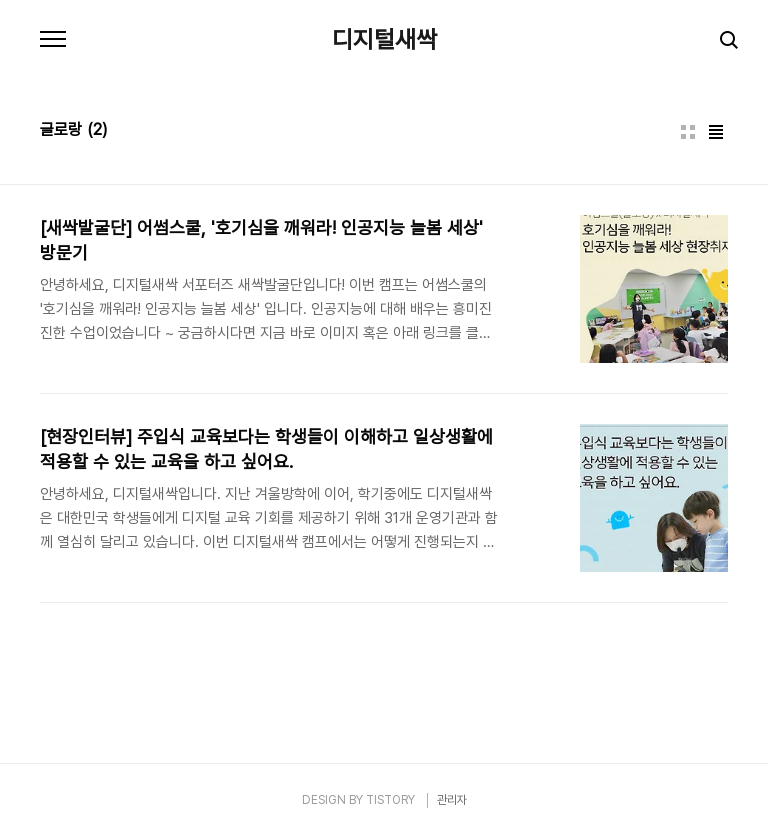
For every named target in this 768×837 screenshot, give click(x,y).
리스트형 (716, 132)
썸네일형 (688, 132)
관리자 (452, 800)
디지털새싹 (384, 40)
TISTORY (390, 800)
